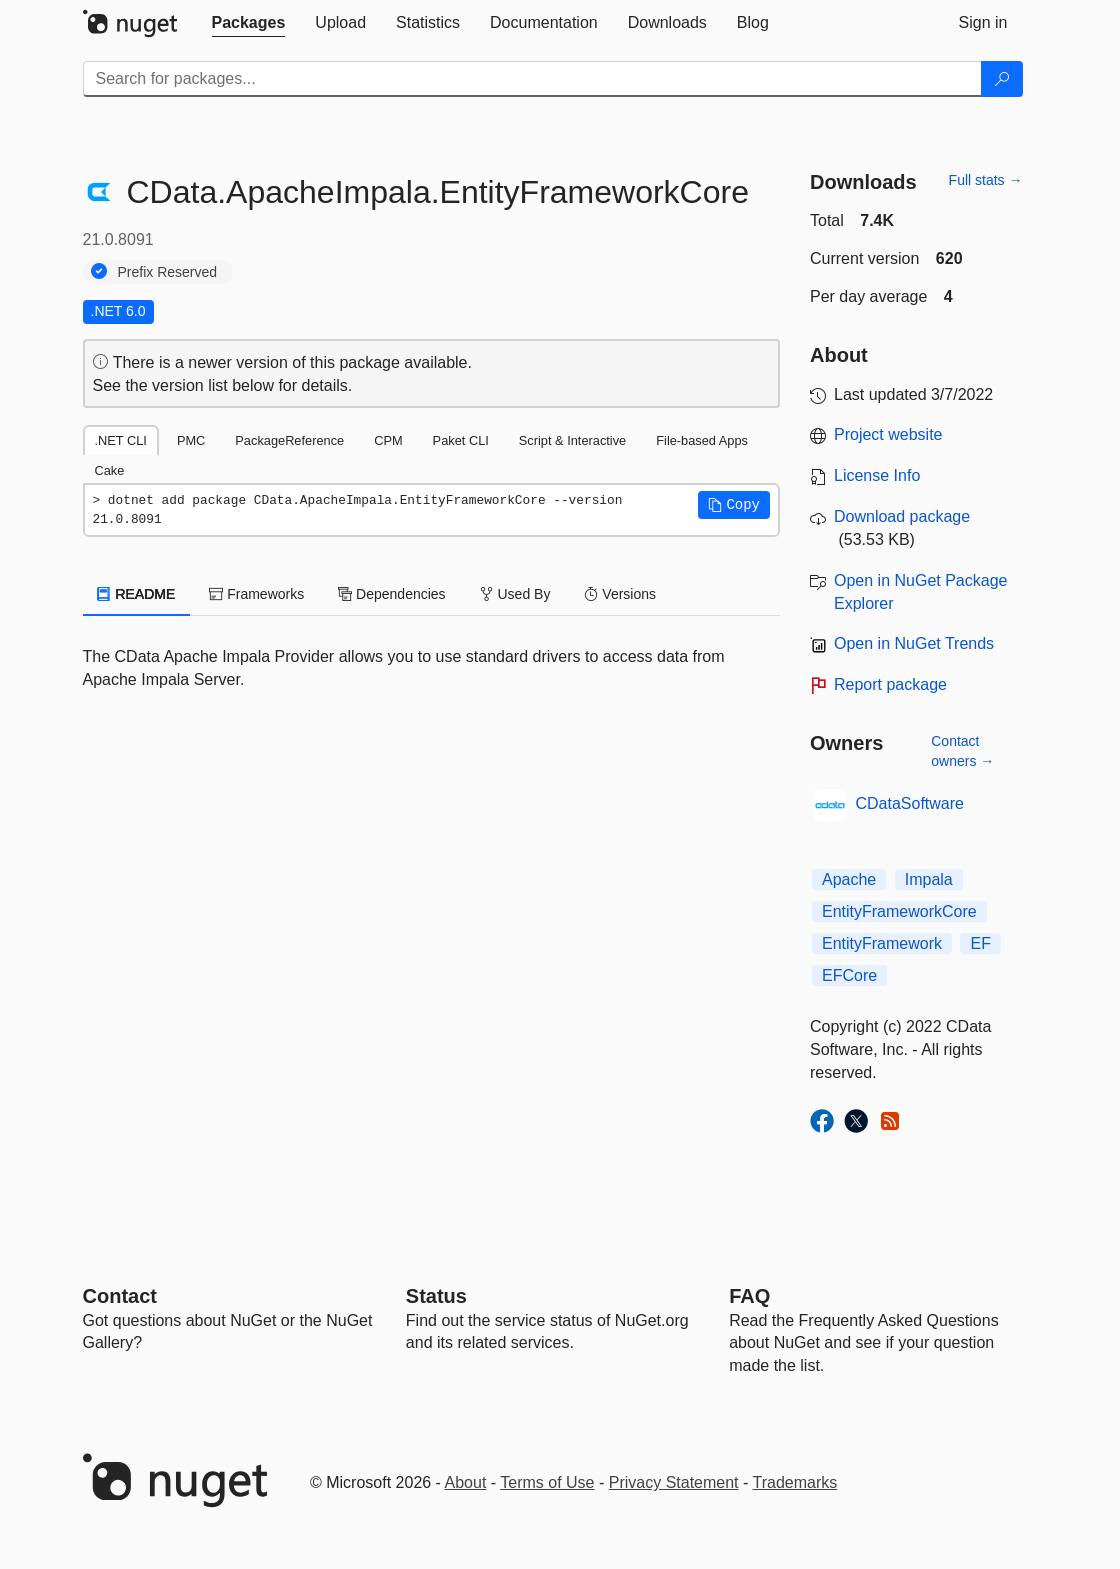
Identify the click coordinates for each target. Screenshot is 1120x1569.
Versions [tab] (620, 594)
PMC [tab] (191, 440)
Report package (890, 684)
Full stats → (986, 180)
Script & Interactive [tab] (572, 440)
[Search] (1002, 79)
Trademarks (795, 1482)
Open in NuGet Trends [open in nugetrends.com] (914, 643)
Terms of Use (547, 1482)
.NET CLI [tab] (121, 440)
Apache (849, 879)
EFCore (849, 975)
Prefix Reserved (168, 272)
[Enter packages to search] (532, 79)
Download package (902, 516)
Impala (929, 879)
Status (436, 1296)
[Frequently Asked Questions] (749, 1296)
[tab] (249, 23)
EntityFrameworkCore (899, 911)
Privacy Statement (674, 1482)
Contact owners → (962, 751)
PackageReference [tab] (289, 440)
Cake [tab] (110, 470)
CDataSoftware (910, 803)
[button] (734, 505)
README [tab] (137, 594)
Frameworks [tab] (256, 594)
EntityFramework (882, 943)
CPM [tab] (388, 440)
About (466, 1482)
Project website (888, 434)
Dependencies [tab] (391, 594)
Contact (120, 1296)
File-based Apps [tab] (702, 440)
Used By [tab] (515, 594)
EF (980, 943)
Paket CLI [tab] (461, 440)
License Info (877, 475)
